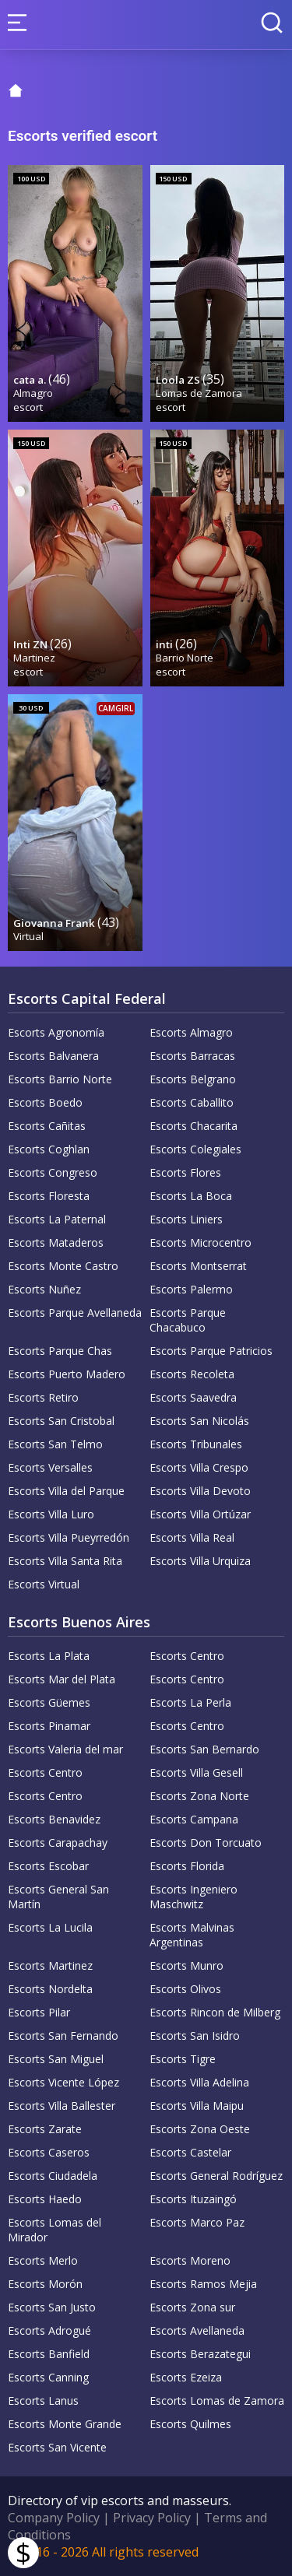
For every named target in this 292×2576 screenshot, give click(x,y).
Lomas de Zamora (199, 393)
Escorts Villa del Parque (66, 1490)
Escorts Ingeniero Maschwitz (193, 1896)
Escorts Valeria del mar (65, 1749)
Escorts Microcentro (201, 1242)
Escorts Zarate (45, 2129)
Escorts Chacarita (193, 1125)
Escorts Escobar (48, 1865)
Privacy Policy (152, 2517)
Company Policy (54, 2517)
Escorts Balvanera (53, 1055)
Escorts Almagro (191, 1032)
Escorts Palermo (191, 1289)
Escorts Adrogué (49, 2330)
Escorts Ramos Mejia (203, 2283)
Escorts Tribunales (196, 1444)
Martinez (34, 658)
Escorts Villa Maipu (197, 2105)
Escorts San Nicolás (199, 1420)
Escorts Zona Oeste (200, 2129)
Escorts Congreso (52, 1172)
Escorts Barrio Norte (60, 1079)
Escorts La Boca (191, 1195)
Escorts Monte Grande (64, 2423)
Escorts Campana (194, 1819)
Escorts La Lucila (50, 1927)
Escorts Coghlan (49, 1149)
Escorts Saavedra (193, 1397)
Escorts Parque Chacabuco (188, 1320)
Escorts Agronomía (56, 1032)
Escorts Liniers (186, 1219)
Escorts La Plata (49, 1655)
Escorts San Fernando (63, 2035)
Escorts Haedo (45, 2199)
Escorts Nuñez (44, 1289)
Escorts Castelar (190, 2152)
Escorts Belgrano (193, 1079)
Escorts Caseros (49, 2152)
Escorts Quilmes (190, 2423)
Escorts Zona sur (192, 2307)
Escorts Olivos (185, 1988)
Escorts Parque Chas (60, 1350)
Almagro (33, 393)
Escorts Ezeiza (186, 2377)
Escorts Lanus (43, 2400)
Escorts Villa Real (192, 1537)
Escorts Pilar (39, 2012)
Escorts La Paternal (57, 1219)
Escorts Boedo (45, 1102)
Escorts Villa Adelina (199, 2082)
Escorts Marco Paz (197, 2222)
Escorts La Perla (190, 1702)
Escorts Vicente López (63, 2082)
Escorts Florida (187, 1865)
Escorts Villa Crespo (199, 1467)
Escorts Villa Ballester (61, 2105)
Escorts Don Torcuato (206, 1842)
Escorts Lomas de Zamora (217, 2400)
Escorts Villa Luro (51, 1514)
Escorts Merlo (43, 2260)
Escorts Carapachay (57, 1842)
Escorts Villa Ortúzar (200, 1514)
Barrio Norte (184, 658)
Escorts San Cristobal (61, 1420)
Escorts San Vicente (57, 2447)
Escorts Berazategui (200, 2353)
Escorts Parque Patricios (211, 1350)
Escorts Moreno (190, 2260)
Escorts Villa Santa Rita (65, 1560)
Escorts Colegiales (195, 1149)
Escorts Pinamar (49, 1725)
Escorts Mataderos (56, 1242)
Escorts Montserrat (198, 1265)
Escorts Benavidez (54, 1819)
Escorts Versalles (50, 1467)
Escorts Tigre (183, 2058)
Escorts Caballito (192, 1102)
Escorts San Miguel (56, 2058)
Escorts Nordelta (50, 1988)
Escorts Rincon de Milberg (215, 2012)
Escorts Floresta (49, 1195)
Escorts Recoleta (192, 1374)
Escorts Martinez (50, 1965)
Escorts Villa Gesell (196, 1772)
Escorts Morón (45, 2283)
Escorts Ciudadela (52, 2175)
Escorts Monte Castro (63, 1265)
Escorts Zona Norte (199, 1795)
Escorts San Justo (52, 2307)
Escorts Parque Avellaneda (75, 1312)
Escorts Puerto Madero (66, 1374)
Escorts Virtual (43, 1584)
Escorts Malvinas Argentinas (192, 1935)
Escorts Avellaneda (197, 2330)
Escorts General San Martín (58, 1896)
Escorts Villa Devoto (200, 1490)
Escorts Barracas (192, 1055)
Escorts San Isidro (195, 2035)
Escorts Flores (185, 1172)
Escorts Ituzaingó (193, 2199)
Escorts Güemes (49, 1702)
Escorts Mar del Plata (61, 1679)
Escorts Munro (186, 1965)
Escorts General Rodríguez (216, 2175)
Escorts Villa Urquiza (200, 1560)
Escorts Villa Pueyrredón (68, 1537)
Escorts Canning (48, 2377)
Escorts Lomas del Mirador (54, 2229)
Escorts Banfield (49, 2353)
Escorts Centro (187, 1655)
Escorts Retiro (43, 1397)
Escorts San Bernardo (204, 1749)
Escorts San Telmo (55, 1444)
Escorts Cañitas (47, 1125)
